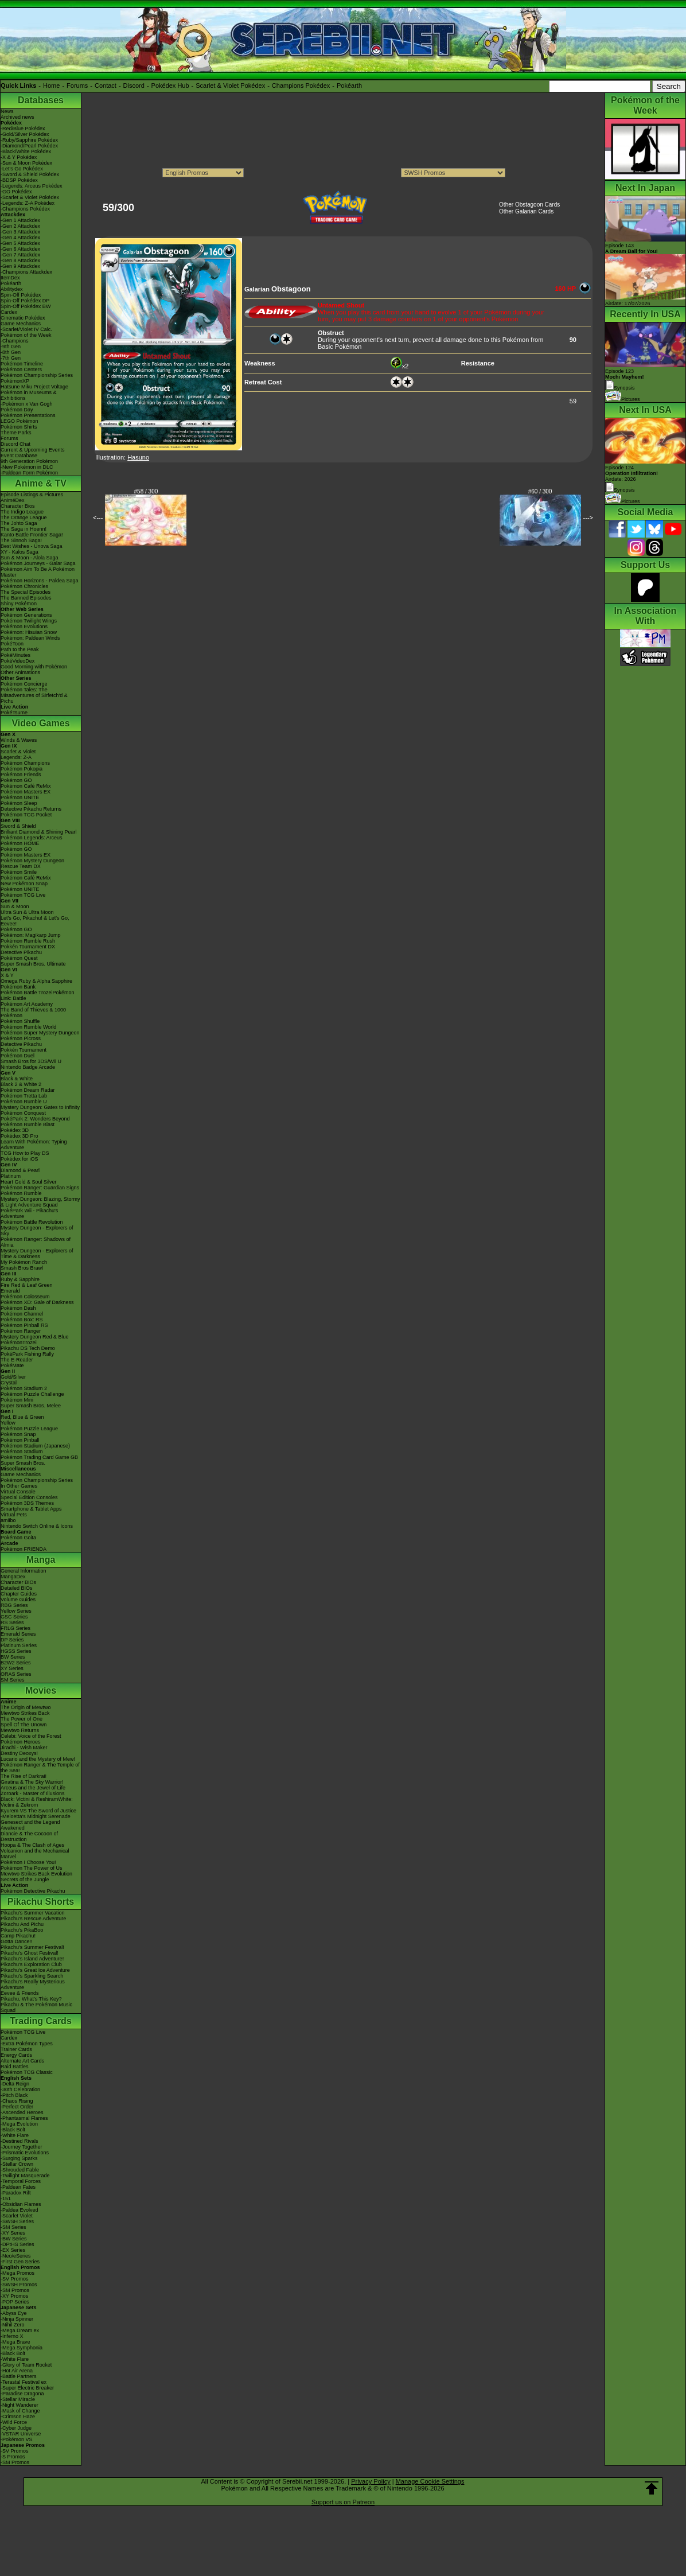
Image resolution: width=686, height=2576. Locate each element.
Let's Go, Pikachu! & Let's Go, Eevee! (35, 921)
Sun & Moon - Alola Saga (30, 558)
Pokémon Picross (21, 1038)
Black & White (17, 1078)
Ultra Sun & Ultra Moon (27, 912)
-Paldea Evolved (19, 2210)
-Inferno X (12, 2336)
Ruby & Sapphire (20, 1279)
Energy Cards (16, 2055)
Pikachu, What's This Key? (31, 1999)
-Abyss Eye (14, 2313)
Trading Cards (41, 2021)
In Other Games (19, 1486)
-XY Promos (14, 2296)
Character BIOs (18, 1582)
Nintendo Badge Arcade (28, 1067)
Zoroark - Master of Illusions (33, 1793)
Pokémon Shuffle (20, 1021)
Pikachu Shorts (40, 1901)
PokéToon (12, 644)
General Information (23, 1571)
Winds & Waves (19, 740)
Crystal (9, 1383)
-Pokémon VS (17, 2439)
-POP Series (15, 2302)
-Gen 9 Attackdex (20, 266)
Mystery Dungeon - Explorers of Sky (37, 1230)
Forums (77, 85)
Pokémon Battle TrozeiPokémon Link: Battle (38, 995)
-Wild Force (14, 2422)
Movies (40, 1690)
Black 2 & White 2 (21, 1084)
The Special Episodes (25, 592)
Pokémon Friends (21, 774)
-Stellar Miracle (18, 2399)
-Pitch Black (14, 2095)
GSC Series (14, 1617)
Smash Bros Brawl (22, 1268)
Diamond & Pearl (20, 1170)
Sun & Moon (15, 906)
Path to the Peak (20, 649)
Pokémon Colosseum (25, 1296)
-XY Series (13, 2233)
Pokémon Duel (17, 1056)
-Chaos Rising (17, 2101)
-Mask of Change (20, 2411)
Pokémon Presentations (28, 415)
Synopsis (620, 490)
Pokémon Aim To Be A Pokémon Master (38, 572)
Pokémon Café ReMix (26, 786)
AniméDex (13, 500)
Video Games (40, 723)
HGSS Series (16, 1651)
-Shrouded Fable (20, 2170)
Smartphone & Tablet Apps (31, 1509)
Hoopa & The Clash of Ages (32, 1845)
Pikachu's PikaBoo (22, 1930)
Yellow (8, 1423)
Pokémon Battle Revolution (32, 1222)
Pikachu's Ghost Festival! (30, 1953)
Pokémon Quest (19, 958)
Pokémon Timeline (22, 364)
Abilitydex (12, 289)
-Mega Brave (15, 2342)
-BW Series (14, 2239)
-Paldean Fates (18, 2187)
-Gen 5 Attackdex (20, 243)
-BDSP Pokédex (19, 180)
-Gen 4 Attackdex (20, 237)
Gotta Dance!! (17, 1941)
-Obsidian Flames (21, 2204)
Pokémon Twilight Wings (29, 621)
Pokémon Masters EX (25, 792)
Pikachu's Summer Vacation (33, 1913)
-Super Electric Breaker (27, 2388)
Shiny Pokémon (19, 603)
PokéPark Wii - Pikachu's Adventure (29, 1213)
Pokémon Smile (19, 872)
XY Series (12, 1668)
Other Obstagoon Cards (529, 204)
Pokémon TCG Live (23, 895)
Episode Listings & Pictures (32, 494)
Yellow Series (16, 1611)
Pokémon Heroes (21, 1742)
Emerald (10, 1291)
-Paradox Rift (16, 2193)
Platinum (11, 1176)
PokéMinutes (15, 655)
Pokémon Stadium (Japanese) (35, 1446)
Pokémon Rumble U (24, 1101)
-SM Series (13, 2227)
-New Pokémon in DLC (27, 467)
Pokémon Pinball (20, 1440)
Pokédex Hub (170, 85)
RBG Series (14, 1605)
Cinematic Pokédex (23, 318)
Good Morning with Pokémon (34, 667)
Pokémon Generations (26, 615)
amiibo (8, 1520)
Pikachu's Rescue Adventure (33, 1918)
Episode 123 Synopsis (624, 379)
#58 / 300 (146, 491)
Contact (105, 85)
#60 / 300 (540, 491)
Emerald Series (18, 1634)
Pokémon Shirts (19, 427)
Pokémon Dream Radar (28, 1090)
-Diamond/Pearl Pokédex (29, 146)
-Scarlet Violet (17, 2216)
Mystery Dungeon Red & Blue (35, 1337)
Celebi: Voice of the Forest (31, 1736)
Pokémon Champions (25, 763)
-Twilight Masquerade (25, 2175)
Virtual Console (18, 1492)
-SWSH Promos (19, 2284)
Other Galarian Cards (526, 211)
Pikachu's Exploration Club (31, 1964)
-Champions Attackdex (26, 272)
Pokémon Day (17, 410)
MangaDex (13, 1576)
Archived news (17, 117)
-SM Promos (15, 2290)
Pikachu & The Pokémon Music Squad (36, 2007)
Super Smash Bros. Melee (31, 1405)
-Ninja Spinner (17, 2319)
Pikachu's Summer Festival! (32, 1947)
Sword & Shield (18, 826)
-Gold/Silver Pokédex (25, 134)
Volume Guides (18, 1599)
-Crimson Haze (18, 2416)
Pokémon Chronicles (24, 586)
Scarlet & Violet (18, 751)
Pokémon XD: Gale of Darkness (37, 1302)
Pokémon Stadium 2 (24, 1388)
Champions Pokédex (301, 85)
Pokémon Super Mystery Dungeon (40, 1033)
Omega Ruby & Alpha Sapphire (36, 981)
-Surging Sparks (19, 2158)
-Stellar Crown (17, 2164)
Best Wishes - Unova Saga (32, 546)
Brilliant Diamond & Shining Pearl (39, 832)
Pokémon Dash (18, 1308)
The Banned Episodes (26, 598)
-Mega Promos (17, 2273)
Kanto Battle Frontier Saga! (32, 535)
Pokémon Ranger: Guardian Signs (40, 1187)
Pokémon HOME (20, 843)
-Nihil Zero (13, 2325)
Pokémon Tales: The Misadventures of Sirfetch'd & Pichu (34, 695)
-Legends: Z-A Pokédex (27, 203)
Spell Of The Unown (23, 1724)
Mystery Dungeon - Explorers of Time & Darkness (37, 1253)
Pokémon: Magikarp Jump (31, 935)
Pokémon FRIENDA (23, 1549)
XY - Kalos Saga (19, 552)
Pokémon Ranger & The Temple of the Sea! (40, 1767)
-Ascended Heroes (22, 2112)
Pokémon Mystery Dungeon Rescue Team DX (32, 863)
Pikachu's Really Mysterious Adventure (33, 1984)
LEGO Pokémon (19, 421)
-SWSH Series (17, 2221)
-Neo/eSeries (16, 2256)
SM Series (13, 1680)
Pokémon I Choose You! (28, 1862)
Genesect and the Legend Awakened (30, 1825)
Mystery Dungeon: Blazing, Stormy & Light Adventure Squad (40, 1202)
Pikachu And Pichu (22, 1924)
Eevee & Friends (20, 1993)
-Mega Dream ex (20, 2330)
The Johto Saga (19, 523)
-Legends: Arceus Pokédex (32, 186)
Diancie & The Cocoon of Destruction (29, 1836)
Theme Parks (16, 432)
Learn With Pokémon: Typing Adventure (34, 1144)
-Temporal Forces (21, 2181)
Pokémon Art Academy (27, 1004)
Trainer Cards (16, 2049)
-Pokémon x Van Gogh (26, 404)
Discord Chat (15, 444)
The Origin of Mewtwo (26, 1707)
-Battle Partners (19, 2376)
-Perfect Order (17, 2107)
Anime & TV (41, 483)
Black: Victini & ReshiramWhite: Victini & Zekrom (37, 1802)
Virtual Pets (14, 1514)
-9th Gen (11, 346)
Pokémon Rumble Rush (28, 941)
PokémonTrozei (19, 1342)
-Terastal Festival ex (23, 2382)
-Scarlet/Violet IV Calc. (26, 329)
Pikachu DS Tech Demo (28, 1348)
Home (51, 85)
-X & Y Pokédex (19, 157)
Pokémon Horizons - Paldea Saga (40, 580)
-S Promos (13, 2457)
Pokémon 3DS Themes (27, 1503)
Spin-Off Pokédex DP (25, 300)
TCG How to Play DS (25, 1153)
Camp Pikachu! (18, 1936)
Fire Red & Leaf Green (27, 1285)
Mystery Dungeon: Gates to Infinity (40, 1107)
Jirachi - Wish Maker (24, 1747)
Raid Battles (15, 2066)
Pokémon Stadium (22, 1451)
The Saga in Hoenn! (23, 529)
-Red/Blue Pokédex (23, 128)
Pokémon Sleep (19, 803)
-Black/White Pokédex (26, 151)
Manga (41, 1560)
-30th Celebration (20, 2089)
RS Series (12, 1622)
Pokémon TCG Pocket (26, 815)
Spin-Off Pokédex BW (25, 306)
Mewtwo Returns (20, 1730)
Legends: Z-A (16, 757)
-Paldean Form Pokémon (29, 473)
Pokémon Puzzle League (29, 1428)
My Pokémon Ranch (24, 1262)
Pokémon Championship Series (37, 375)
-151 (6, 2198)
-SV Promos (15, 2279)
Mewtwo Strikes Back (25, 1713)
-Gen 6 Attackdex (20, 249)
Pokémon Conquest (23, 1113)
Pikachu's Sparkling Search (32, 1976)
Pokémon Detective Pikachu (33, 1891)
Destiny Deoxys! (19, 1753)
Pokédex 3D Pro (19, 1136)
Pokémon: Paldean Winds (30, 638)
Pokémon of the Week (26, 335)
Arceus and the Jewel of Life (33, 1788)
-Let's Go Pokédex (22, 169)
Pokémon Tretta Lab (24, 1096)
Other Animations (20, 672)
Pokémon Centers (21, 369)
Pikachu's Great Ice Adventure (35, 1970)
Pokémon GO (16, 780)
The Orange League (24, 517)
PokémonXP (15, 381)
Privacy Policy (370, 2481)
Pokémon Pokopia (21, 769)
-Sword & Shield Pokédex (30, 174)
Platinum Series (19, 1645)
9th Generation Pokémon (29, 461)
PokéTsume (14, 712)
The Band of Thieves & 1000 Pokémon (33, 1012)
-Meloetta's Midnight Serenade (36, 1816)
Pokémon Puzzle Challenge (32, 1394)
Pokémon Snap (18, 1434)
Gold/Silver (13, 1377)
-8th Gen (11, 352)
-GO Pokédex (16, 191)
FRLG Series (15, 1628)
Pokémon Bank (18, 987)
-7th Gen (11, 358)
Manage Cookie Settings (430, 2481)
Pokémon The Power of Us (31, 1868)
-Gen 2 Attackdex (20, 226)
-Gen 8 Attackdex (20, 260)
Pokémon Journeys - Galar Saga (38, 563)
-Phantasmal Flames (24, 2118)
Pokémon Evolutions (24, 626)
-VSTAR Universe (21, 2434)
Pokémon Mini (17, 1400)
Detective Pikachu (21, 952)
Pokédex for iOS (19, 1159)
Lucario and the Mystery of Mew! (38, 1759)
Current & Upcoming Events (33, 450)
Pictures (622, 399)
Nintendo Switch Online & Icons (37, 1526)
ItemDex (10, 278)
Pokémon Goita (18, 1537)
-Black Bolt (13, 2130)
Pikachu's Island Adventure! (32, 1959)
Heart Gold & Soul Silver (29, 1182)
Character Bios (18, 506)
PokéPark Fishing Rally (27, 1354)
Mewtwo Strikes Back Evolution (36, 1874)
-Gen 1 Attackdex (20, 220)
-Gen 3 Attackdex (20, 232)
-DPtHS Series (17, 2244)
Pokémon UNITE (20, 797)
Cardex (9, 312)
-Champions (15, 341)
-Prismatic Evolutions (25, 2152)
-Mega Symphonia (21, 2348)
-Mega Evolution (19, 2124)
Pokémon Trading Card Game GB (39, 1457)
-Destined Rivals (19, 2141)
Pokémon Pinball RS (24, 1325)
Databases (41, 100)
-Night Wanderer (19, 2405)
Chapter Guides (19, 1594)
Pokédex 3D (15, 1130)
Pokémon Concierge (24, 684)
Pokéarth (349, 85)
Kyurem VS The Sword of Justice (38, 1811)
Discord (134, 85)
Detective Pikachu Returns (31, 809)
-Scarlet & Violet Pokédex (30, 197)
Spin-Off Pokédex (21, 295)
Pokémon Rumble (21, 1193)
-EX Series (13, 2250)
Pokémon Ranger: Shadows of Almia (36, 1242)
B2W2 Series (16, 1663)
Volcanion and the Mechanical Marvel (35, 1853)
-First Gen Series (20, 2261)
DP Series (12, 1640)
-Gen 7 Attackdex (20, 255)
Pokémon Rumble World (28, 1027)
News (7, 111)
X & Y (7, 975)
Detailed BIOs (17, 1588)
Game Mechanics (21, 323)
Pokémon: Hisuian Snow (29, 632)
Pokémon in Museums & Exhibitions (29, 395)
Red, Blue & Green (22, 1417)
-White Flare (15, 2135)
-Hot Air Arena (17, 2370)
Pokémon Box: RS (22, 1319)
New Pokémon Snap (24, 883)
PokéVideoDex (17, 661)
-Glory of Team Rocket (26, 2365)
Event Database (19, 455)
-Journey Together (21, 2147)
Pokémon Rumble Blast (27, 1124)
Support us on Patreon (343, 2502)
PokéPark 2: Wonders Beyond (35, 1119)
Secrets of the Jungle (25, 1879)
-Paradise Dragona (22, 2393)
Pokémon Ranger (21, 1331)
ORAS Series (16, 1674)
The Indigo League (22, 512)
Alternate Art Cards (22, 2061)
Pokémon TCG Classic (27, 2072)
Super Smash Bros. (23, 1463)
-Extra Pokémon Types (27, 2043)
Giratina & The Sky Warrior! (32, 1782)
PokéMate (12, 1365)
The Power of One (21, 1719)
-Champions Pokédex (25, 209)
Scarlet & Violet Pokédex (230, 85)
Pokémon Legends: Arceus (32, 837)
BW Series (13, 1657)
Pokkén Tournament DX (28, 947)
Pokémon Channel (22, 1314)
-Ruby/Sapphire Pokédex (29, 140)
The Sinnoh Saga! (21, 540)
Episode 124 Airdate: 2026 (631, 473)
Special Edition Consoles (29, 1497)
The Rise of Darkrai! (23, 1776)
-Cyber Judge (16, 2428)
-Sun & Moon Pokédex (26, 163)
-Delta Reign (15, 2084)
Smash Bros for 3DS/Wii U (31, 1061)
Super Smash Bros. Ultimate (33, 964)
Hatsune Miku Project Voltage (34, 387)
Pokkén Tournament (23, 1050)
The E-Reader (17, 1360)
